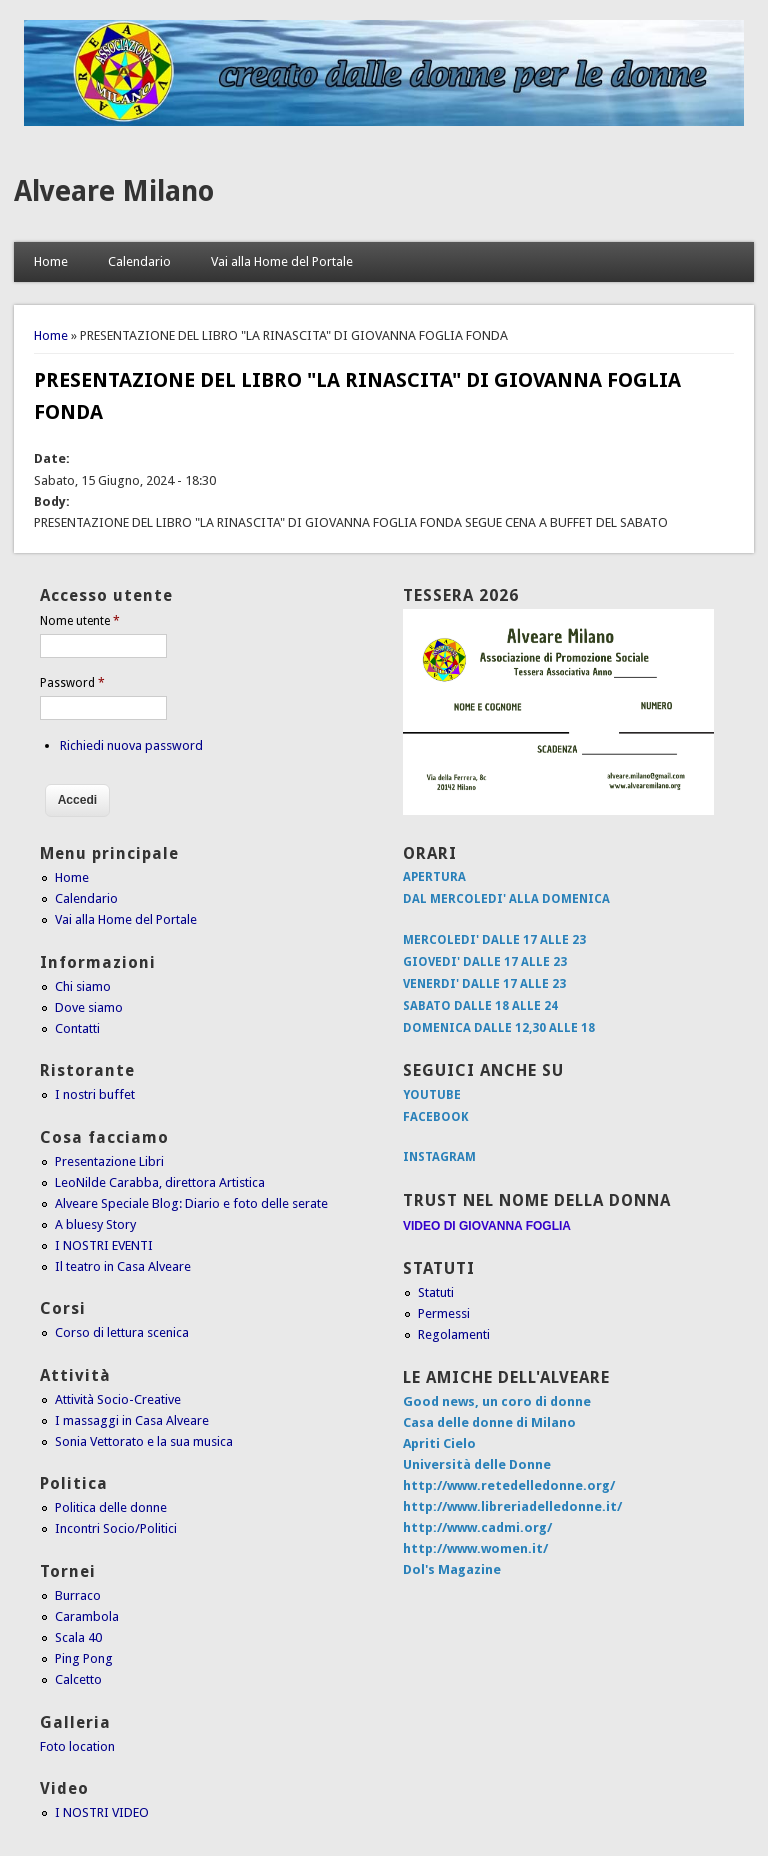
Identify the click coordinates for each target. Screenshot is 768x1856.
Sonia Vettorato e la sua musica (144, 1441)
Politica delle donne (111, 1507)
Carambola (87, 1616)
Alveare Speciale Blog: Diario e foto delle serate (191, 1203)
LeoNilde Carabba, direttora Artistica (160, 1182)
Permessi (444, 1313)
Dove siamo (89, 1007)
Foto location (77, 1746)
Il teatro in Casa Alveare (123, 1266)
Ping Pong (84, 1658)
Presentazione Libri (109, 1161)
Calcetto (78, 1679)
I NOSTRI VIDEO (102, 1812)
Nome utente (80, 621)
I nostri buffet (95, 1094)
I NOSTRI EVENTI (104, 1245)
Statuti (436, 1292)
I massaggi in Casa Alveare (132, 1420)
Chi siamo (83, 986)
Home (51, 261)
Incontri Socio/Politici (116, 1528)
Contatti (77, 1028)
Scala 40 (78, 1637)
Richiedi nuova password (131, 745)
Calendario (139, 261)
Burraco (78, 1595)
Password (72, 683)
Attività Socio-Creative (118, 1399)
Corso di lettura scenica (122, 1332)
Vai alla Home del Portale (282, 261)
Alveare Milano (114, 191)
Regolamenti (454, 1334)
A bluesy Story (95, 1224)
